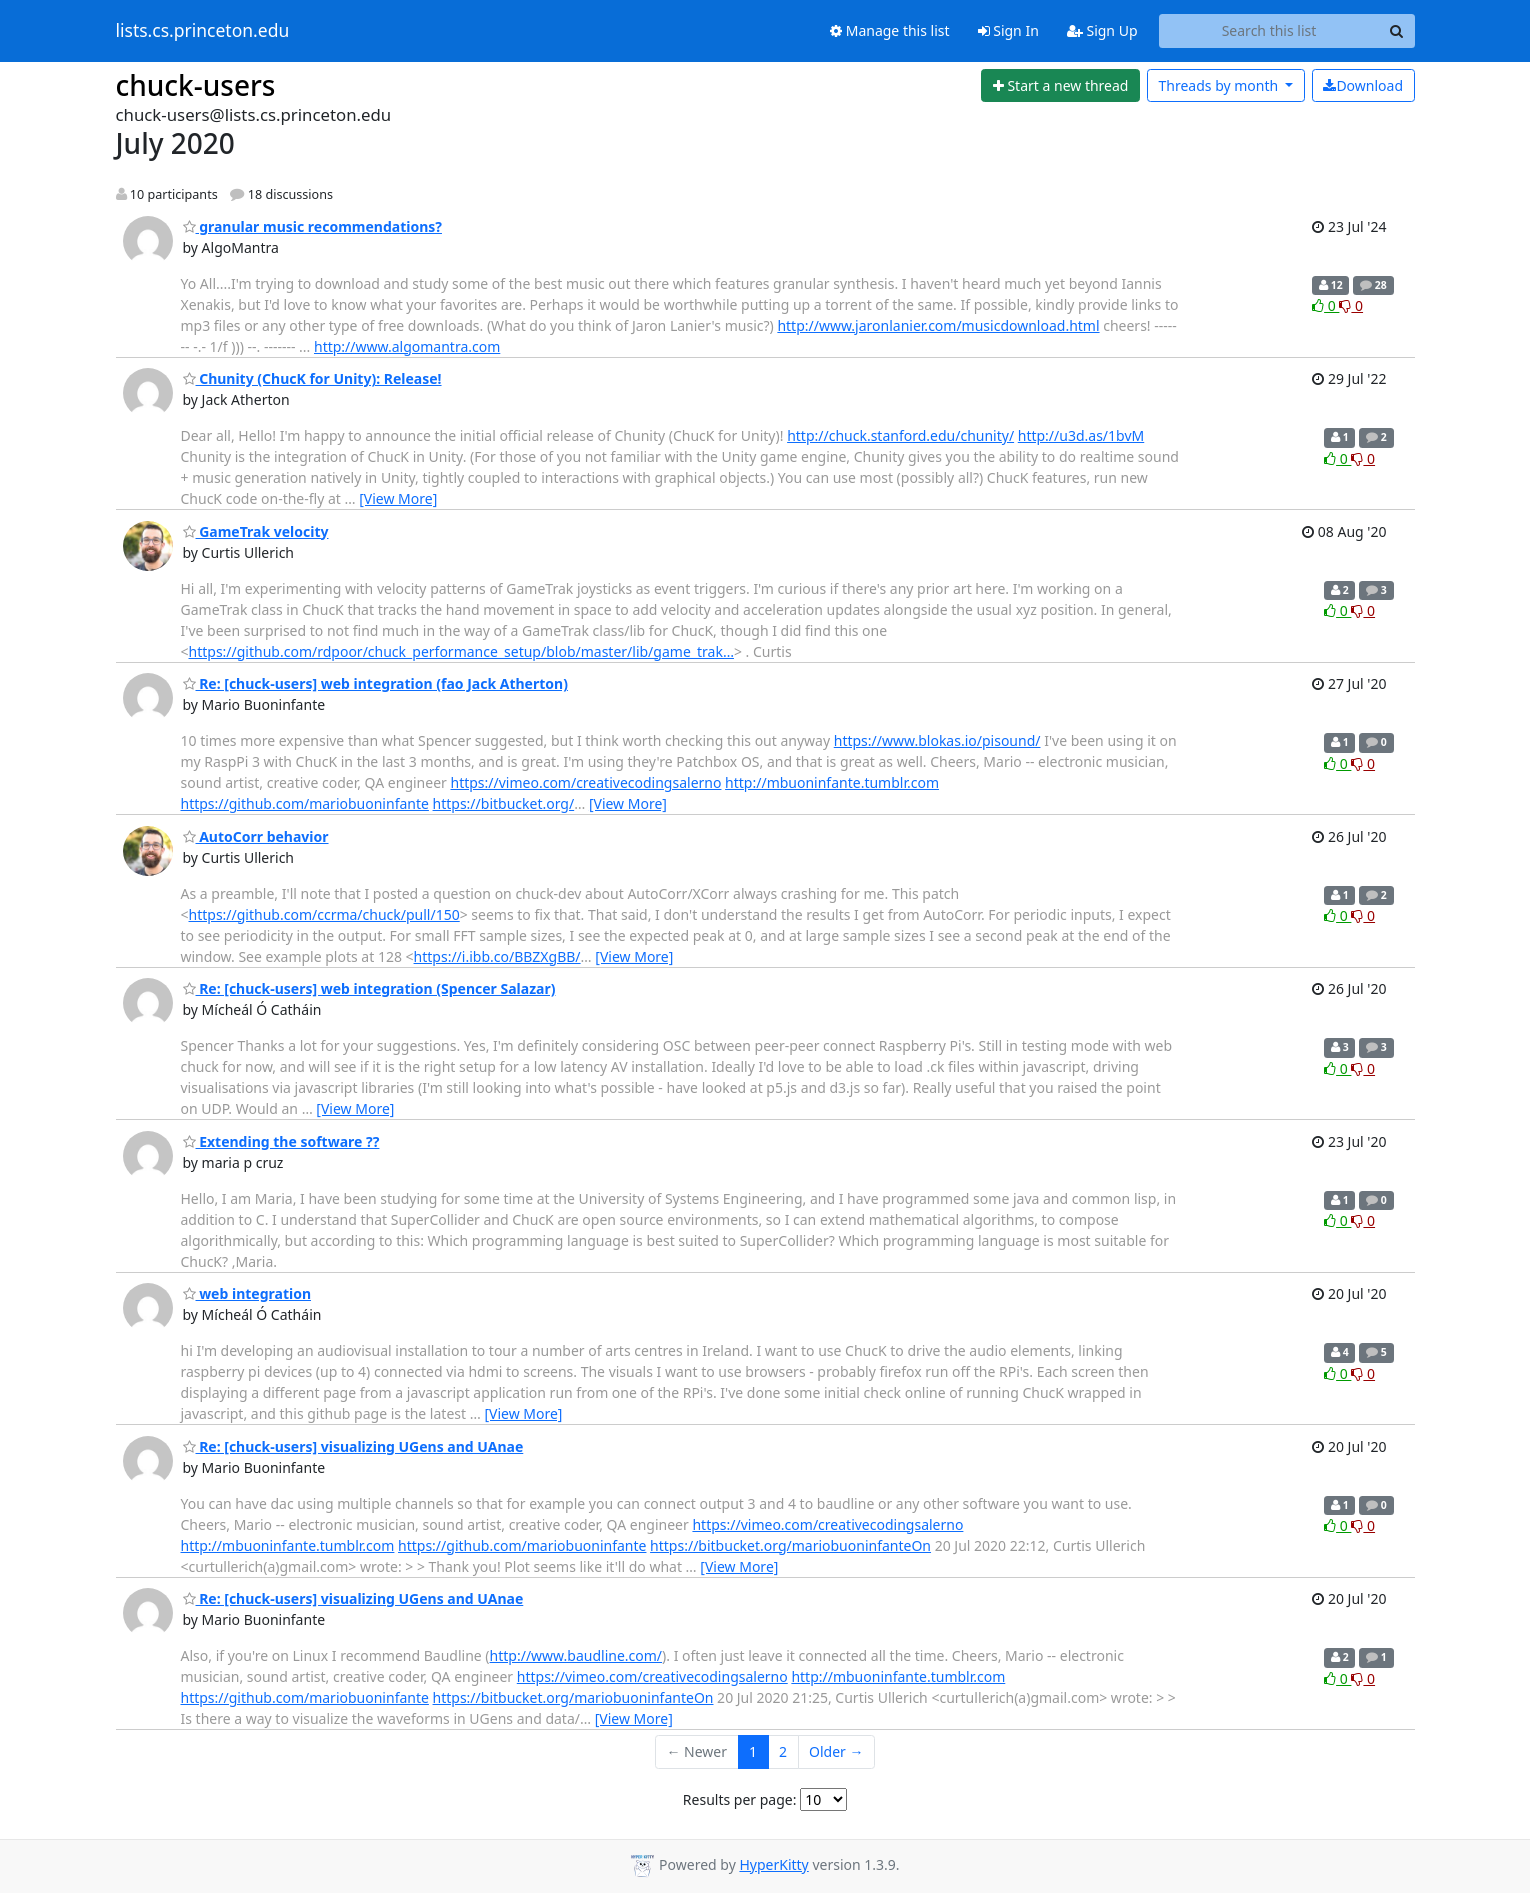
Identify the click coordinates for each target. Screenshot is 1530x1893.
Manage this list (890, 30)
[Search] (1397, 31)
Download (1363, 85)
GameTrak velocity (256, 531)
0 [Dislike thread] (1351, 305)
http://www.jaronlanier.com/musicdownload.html (938, 325)
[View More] (398, 498)
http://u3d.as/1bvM (1081, 435)
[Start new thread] (1060, 86)
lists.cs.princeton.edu (203, 31)
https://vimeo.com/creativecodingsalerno (585, 782)
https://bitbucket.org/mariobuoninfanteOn (790, 1545)
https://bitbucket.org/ (504, 803)
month (1219, 85)
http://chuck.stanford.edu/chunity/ (900, 435)
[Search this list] (1269, 31)
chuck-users (196, 85)
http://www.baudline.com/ (576, 1655)
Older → (836, 1751)
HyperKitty (773, 1864)
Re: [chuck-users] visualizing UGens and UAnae (353, 1446)
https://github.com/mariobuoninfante (305, 803)
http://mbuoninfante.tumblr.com (832, 782)
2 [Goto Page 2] (783, 1751)
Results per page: (740, 1799)
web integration (247, 1293)
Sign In (1008, 30)
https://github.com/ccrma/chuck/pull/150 (324, 914)
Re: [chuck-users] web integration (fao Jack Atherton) (375, 683)
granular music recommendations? (312, 226)
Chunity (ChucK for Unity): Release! (312, 378)
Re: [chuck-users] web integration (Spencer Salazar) (369, 988)
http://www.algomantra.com (407, 346)
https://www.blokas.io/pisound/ (937, 740)
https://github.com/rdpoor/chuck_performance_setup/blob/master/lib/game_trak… (461, 651)
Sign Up (1102, 30)
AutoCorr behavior (256, 836)
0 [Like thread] (1325, 305)
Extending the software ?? (281, 1141)
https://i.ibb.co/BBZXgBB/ (497, 956)
